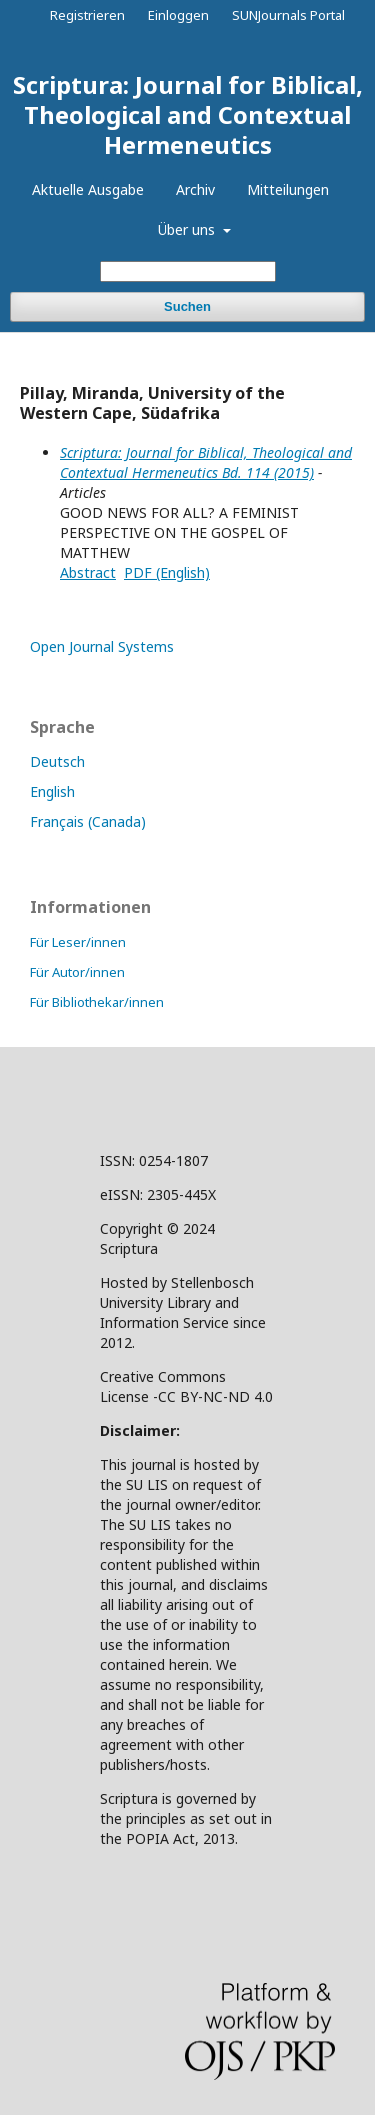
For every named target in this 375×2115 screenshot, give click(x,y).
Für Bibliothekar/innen (97, 1002)
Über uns (188, 229)
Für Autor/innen (77, 972)
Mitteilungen (288, 189)
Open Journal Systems (102, 646)
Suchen (187, 306)
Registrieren (87, 15)
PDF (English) (167, 572)
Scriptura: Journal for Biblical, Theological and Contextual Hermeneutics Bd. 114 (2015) (206, 462)
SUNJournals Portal (288, 15)
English (52, 791)
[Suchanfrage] (188, 271)
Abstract (88, 572)
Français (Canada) (88, 821)
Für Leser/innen (78, 942)
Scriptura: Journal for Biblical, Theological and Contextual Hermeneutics (188, 114)
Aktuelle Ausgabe (88, 189)
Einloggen (178, 15)
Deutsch (57, 761)
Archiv (195, 189)
